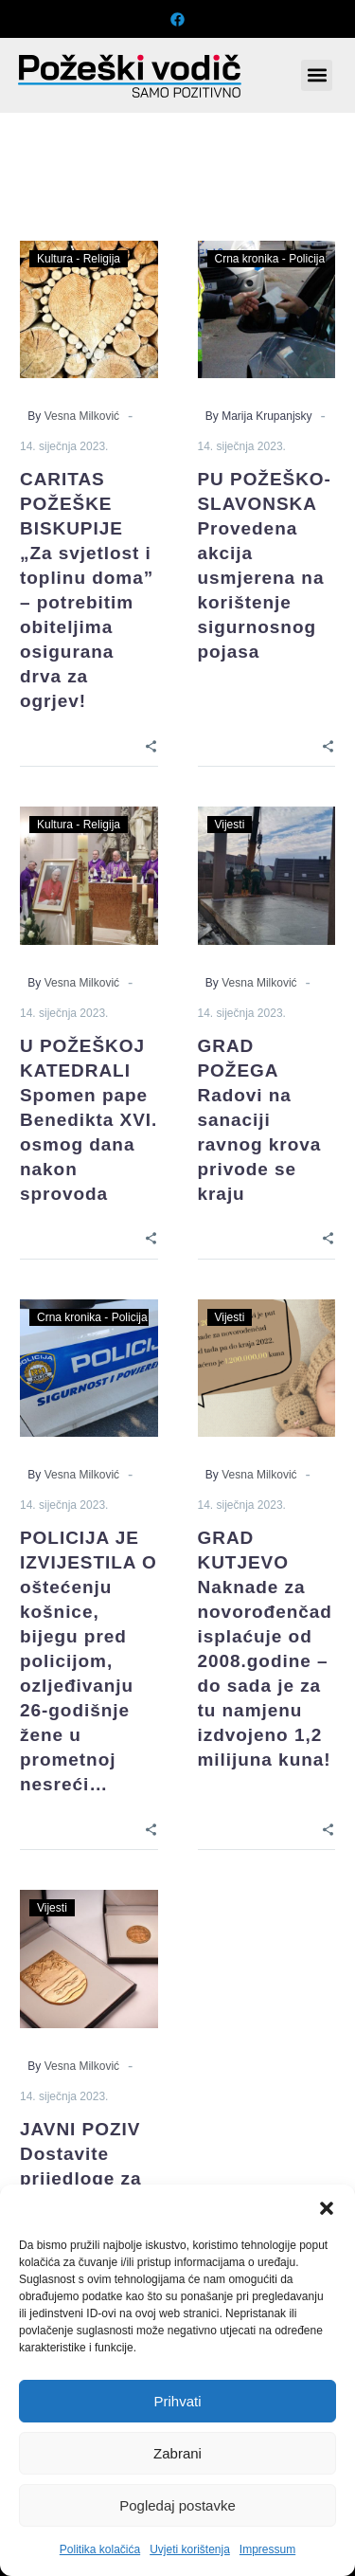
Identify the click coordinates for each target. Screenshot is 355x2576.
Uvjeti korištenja (190, 2549)
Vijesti (230, 824)
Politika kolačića (100, 2549)
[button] (326, 2208)
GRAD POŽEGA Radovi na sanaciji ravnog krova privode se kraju (260, 1120)
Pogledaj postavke (177, 2505)
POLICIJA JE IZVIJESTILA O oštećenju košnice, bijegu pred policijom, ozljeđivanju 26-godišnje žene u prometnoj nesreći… (88, 1661)
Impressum (267, 2549)
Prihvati (177, 2401)
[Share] (151, 744)
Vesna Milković (81, 416)
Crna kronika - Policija (270, 258)
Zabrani (177, 2453)
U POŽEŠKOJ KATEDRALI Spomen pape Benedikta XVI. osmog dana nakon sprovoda (88, 1120)
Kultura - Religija (78, 258)
